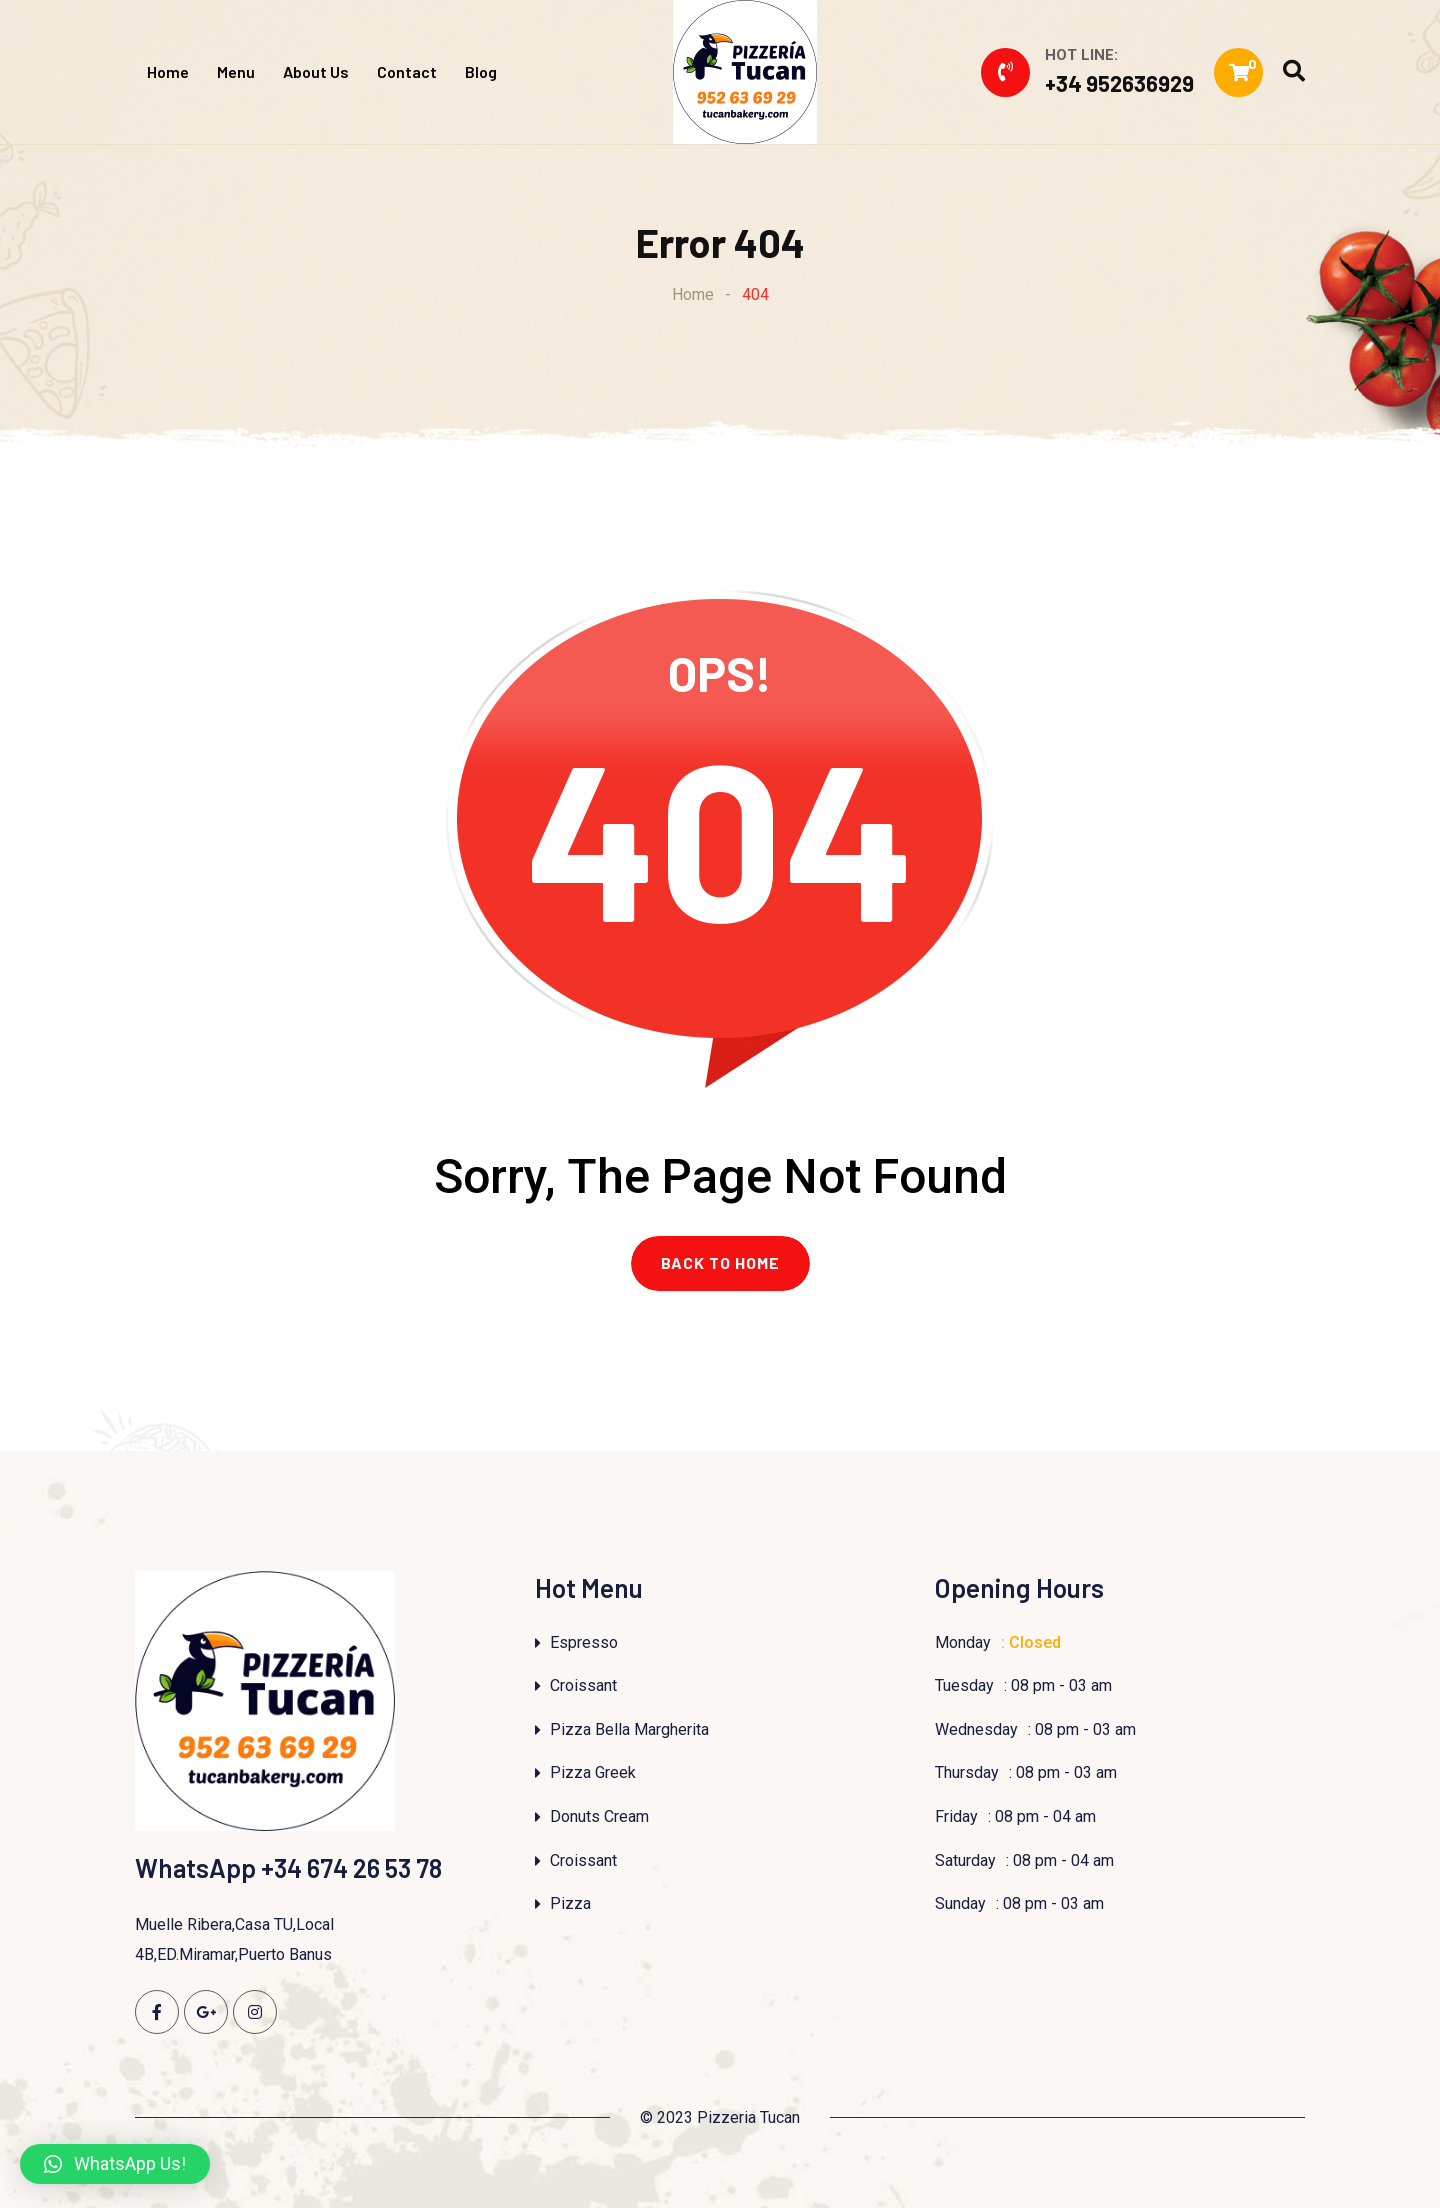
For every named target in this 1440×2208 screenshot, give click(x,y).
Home (168, 71)
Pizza (570, 1904)
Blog (481, 71)
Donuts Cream (599, 1817)
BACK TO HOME (720, 1263)
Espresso (584, 1642)
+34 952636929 (1119, 83)
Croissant (583, 1686)
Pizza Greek (593, 1773)
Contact (407, 71)
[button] (115, 2164)
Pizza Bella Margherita (629, 1729)
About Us (316, 71)
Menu (236, 71)
